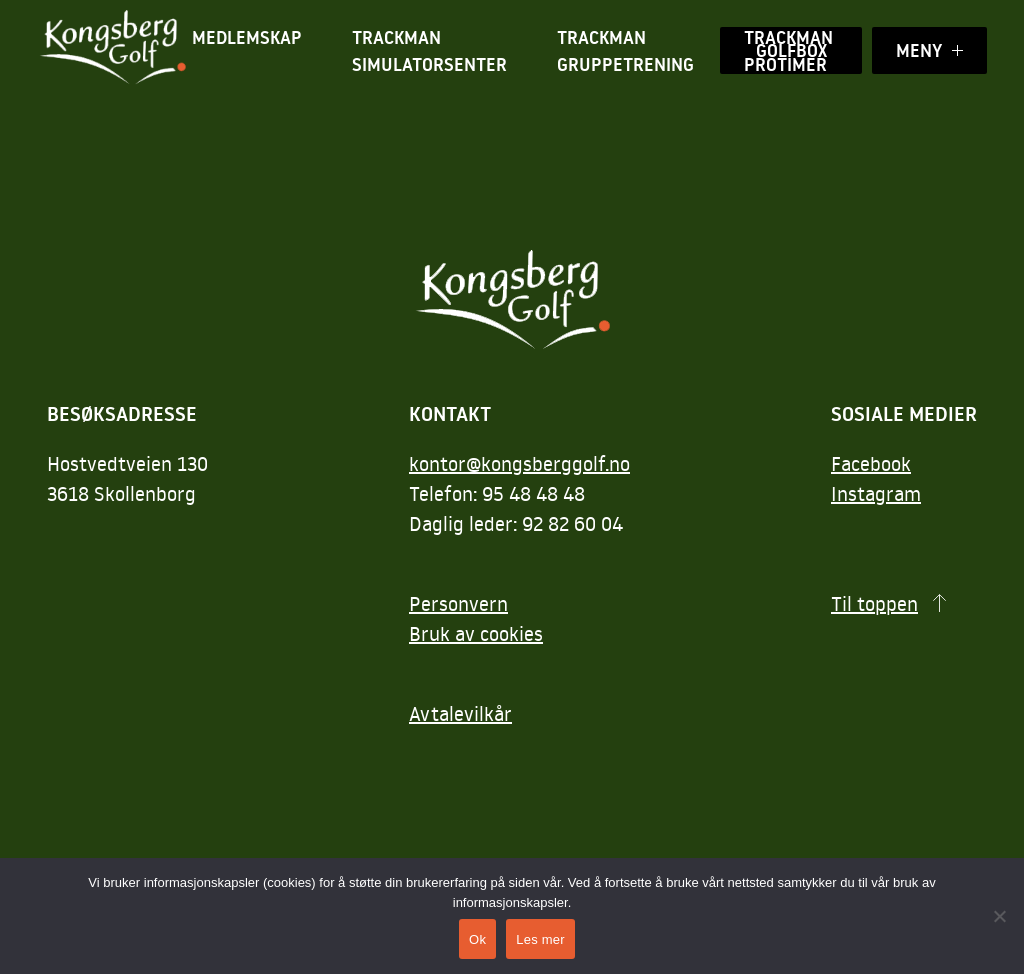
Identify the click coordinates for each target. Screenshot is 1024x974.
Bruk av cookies (476, 633)
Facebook (871, 463)
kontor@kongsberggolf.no (519, 463)
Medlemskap (247, 37)
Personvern (458, 603)
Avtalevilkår (460, 713)
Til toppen (874, 603)
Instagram (876, 493)
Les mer (540, 939)
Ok (477, 939)
